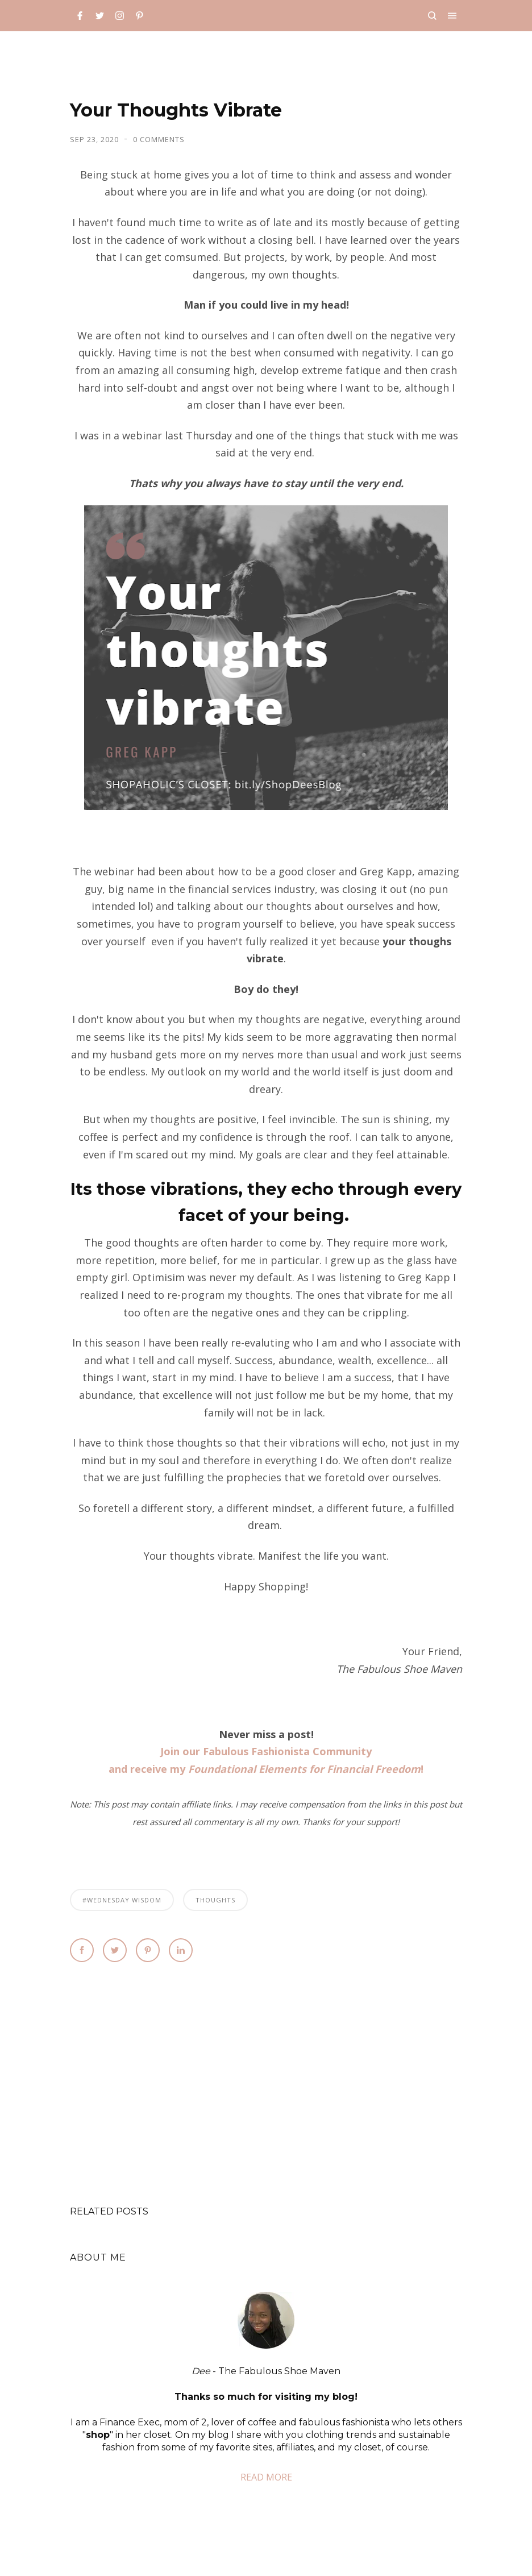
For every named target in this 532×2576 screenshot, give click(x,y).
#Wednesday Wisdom (121, 1900)
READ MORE (266, 2477)
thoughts (215, 1900)
